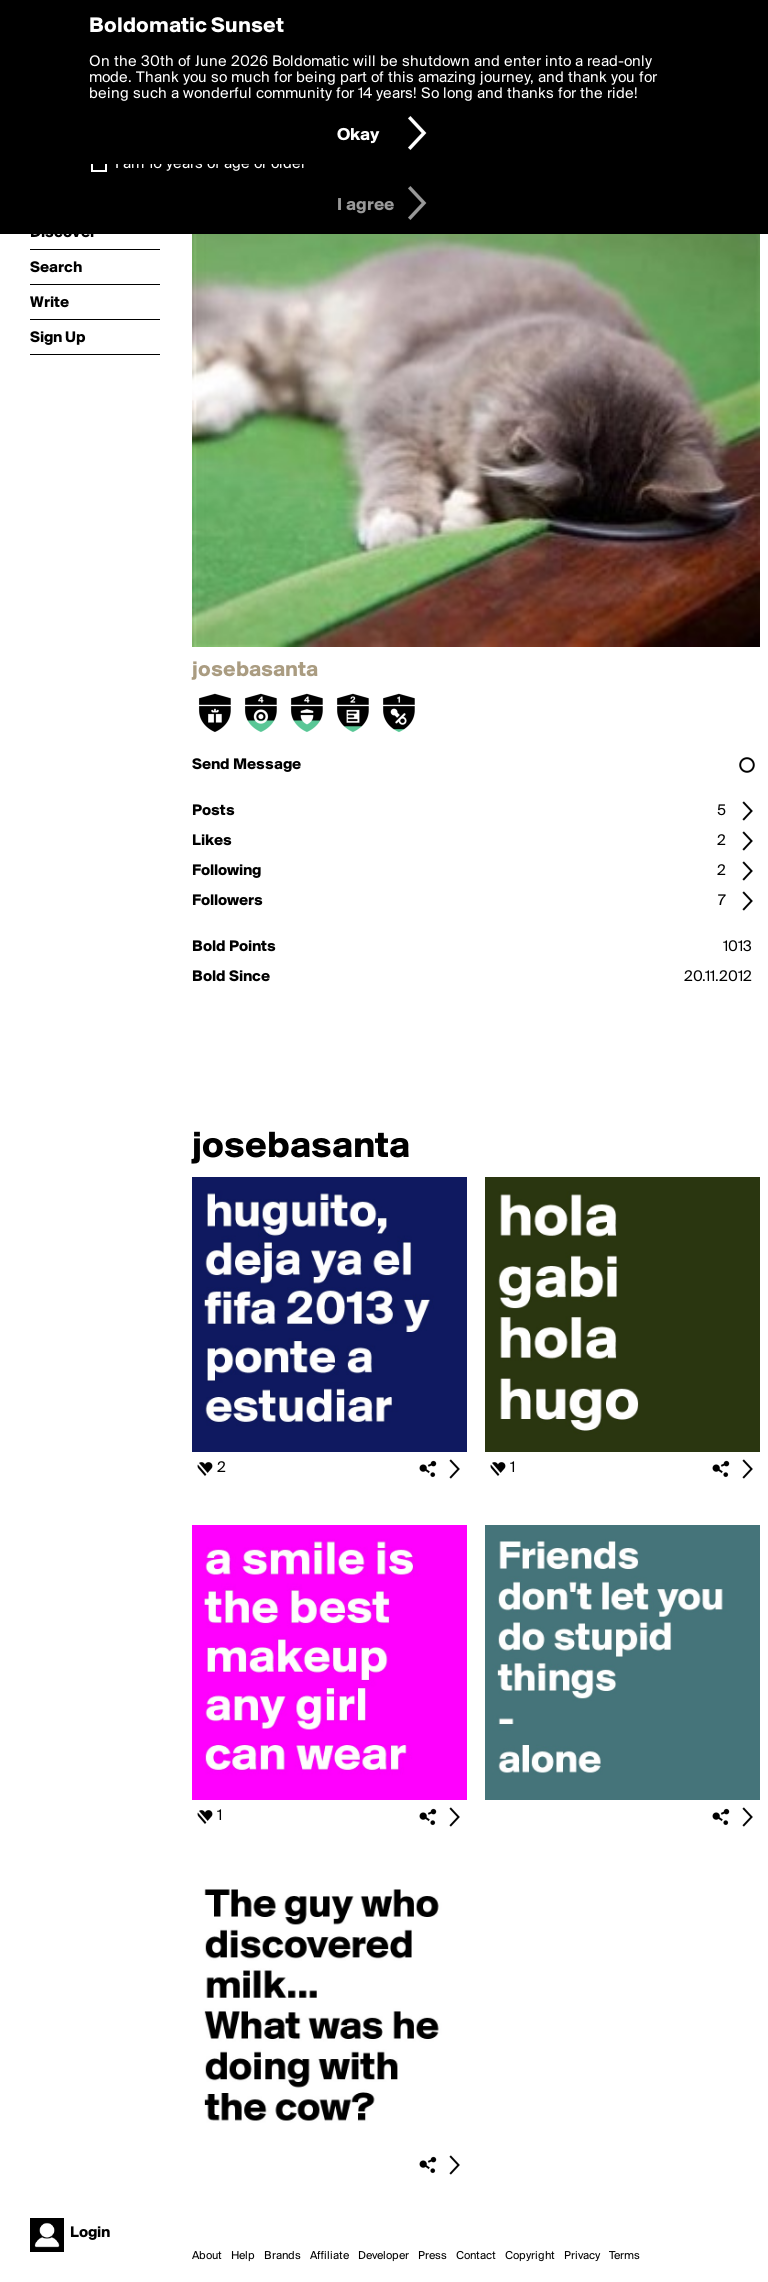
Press (432, 2256)
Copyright (530, 2256)
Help (243, 2256)
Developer (383, 2256)
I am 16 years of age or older (210, 164)
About (207, 2256)
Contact (476, 2256)
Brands (282, 2256)
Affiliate (329, 2256)
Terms (624, 2256)
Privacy (582, 2256)
